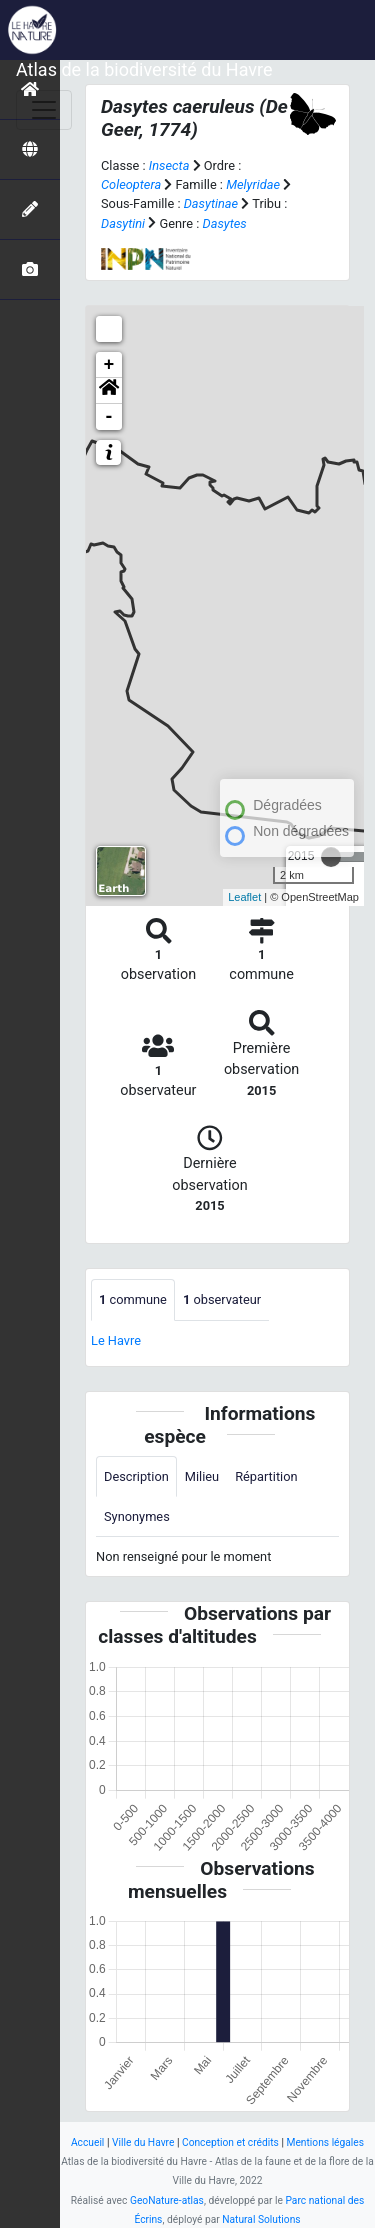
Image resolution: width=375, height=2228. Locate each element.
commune (133, 1299)
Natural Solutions (261, 2219)
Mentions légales (325, 2142)
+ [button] (109, 365)
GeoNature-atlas (167, 2200)
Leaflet (244, 897)
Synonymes (137, 1516)
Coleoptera (131, 184)
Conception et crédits (230, 2142)
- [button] (109, 417)
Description (136, 1476)
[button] (109, 391)
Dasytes (225, 223)
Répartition (266, 1476)
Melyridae (253, 184)
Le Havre (116, 1340)
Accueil (87, 2142)
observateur (222, 1299)
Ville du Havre (143, 2142)
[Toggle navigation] (44, 110)
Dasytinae (211, 203)
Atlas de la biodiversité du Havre (144, 69)
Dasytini (123, 223)
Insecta (169, 165)
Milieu (202, 1476)
